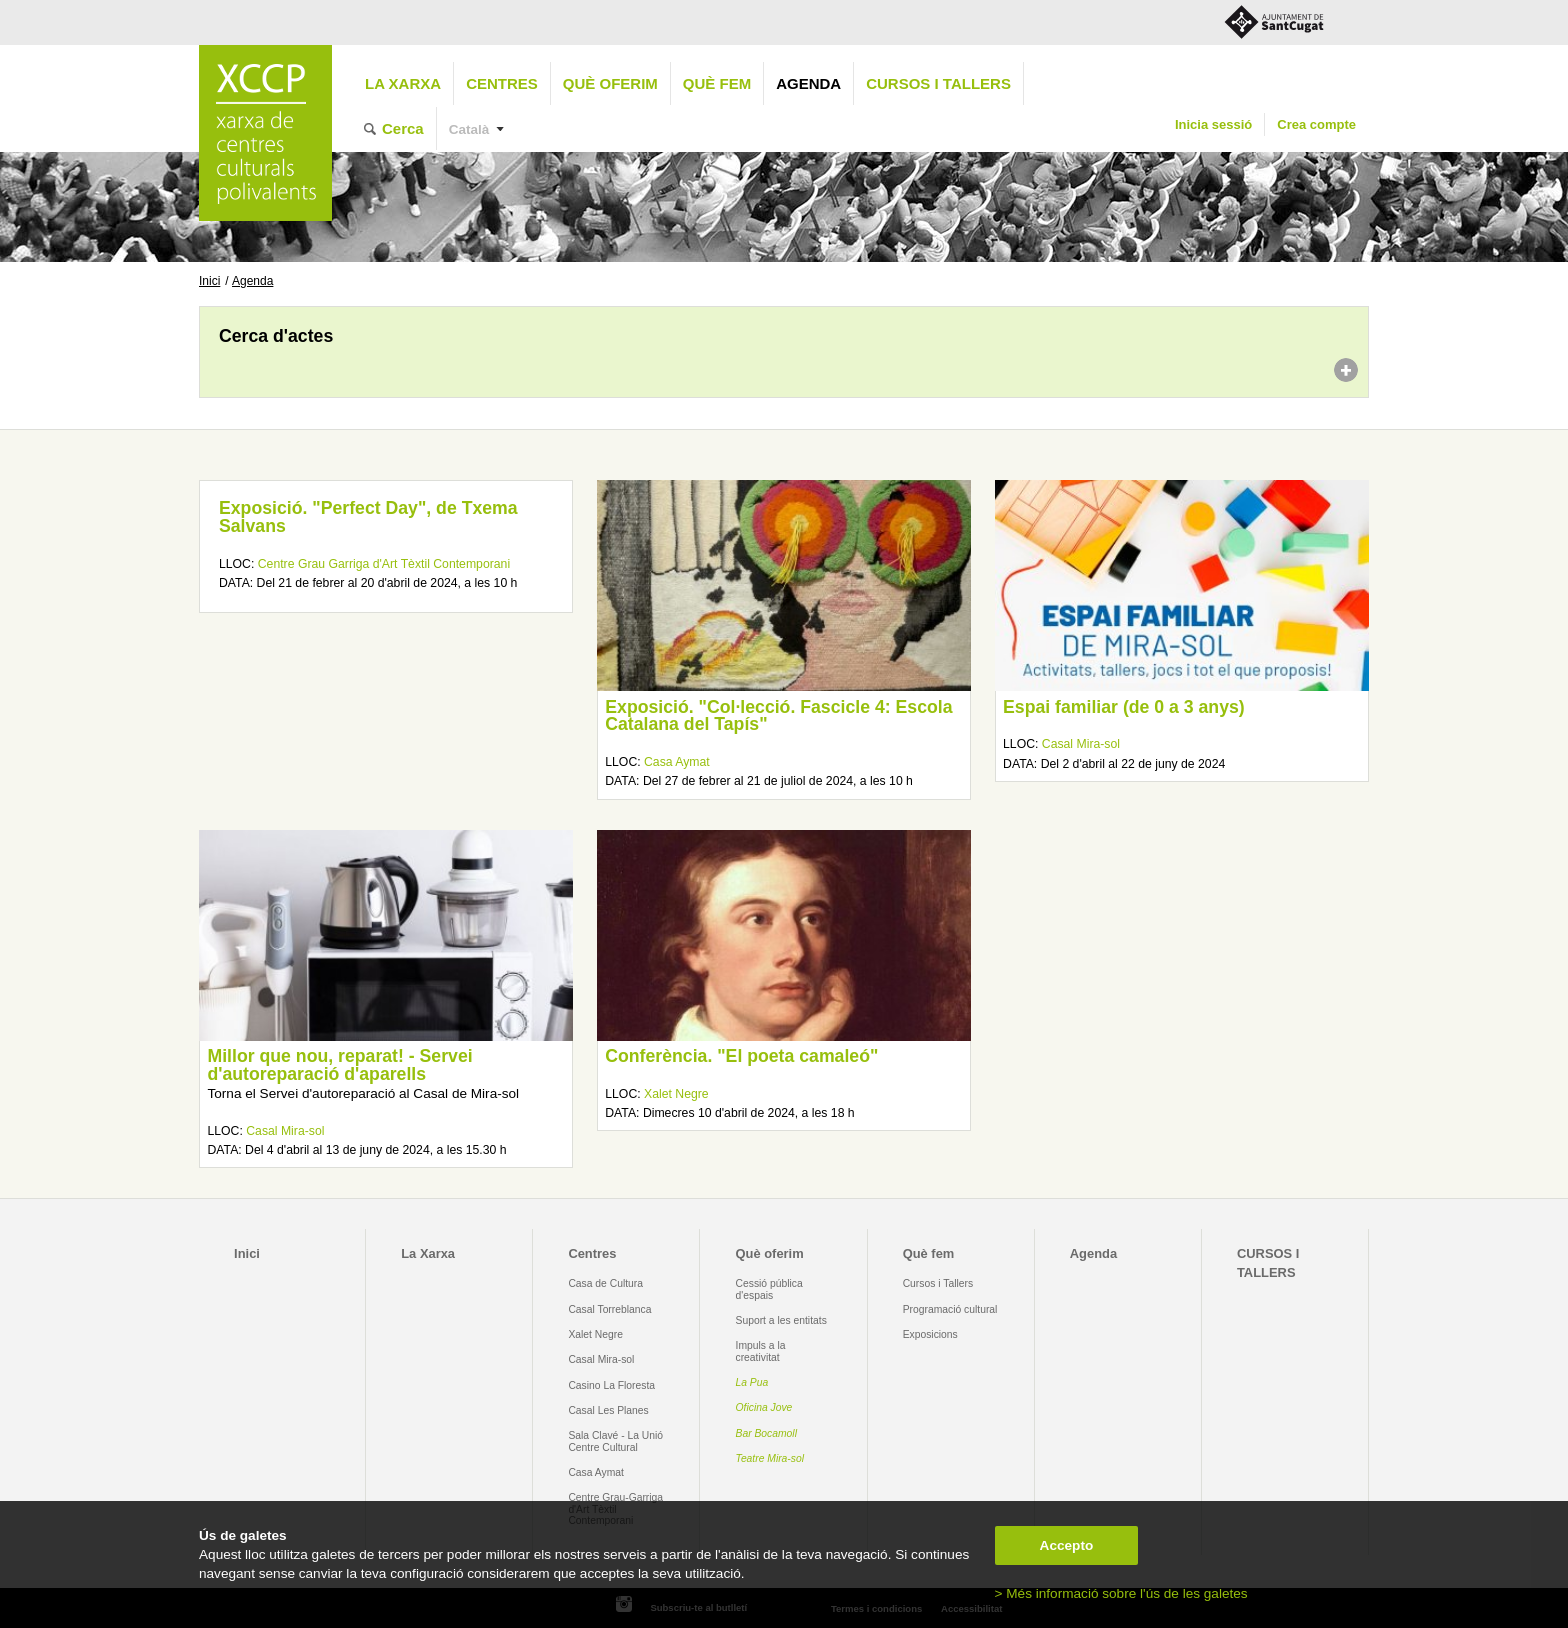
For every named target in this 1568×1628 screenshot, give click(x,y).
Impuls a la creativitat (761, 1351)
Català (469, 129)
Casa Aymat (677, 762)
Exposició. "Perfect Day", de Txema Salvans (368, 517)
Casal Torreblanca (609, 1309)
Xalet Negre (676, 1094)
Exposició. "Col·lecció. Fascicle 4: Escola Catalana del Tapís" (778, 716)
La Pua (752, 1382)
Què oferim (610, 83)
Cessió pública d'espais (769, 1289)
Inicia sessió (1213, 124)
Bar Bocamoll (766, 1433)
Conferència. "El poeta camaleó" (741, 1056)
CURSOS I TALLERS (938, 83)
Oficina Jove (764, 1407)
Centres (502, 83)
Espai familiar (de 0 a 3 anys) (1124, 707)
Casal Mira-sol (1081, 744)
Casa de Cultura (605, 1283)
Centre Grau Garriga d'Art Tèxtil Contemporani (384, 564)
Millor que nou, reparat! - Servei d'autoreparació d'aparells (339, 1065)
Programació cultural (950, 1309)
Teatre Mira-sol (770, 1458)
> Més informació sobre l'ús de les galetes (1121, 1593)
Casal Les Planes (608, 1410)
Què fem (717, 83)
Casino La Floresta (611, 1385)
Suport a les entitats (781, 1320)
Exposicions (930, 1334)
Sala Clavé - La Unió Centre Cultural (615, 1441)
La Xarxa (403, 83)
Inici (209, 281)
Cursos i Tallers (938, 1283)
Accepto (1067, 1545)
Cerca (403, 128)
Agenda (808, 83)
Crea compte (1316, 124)
